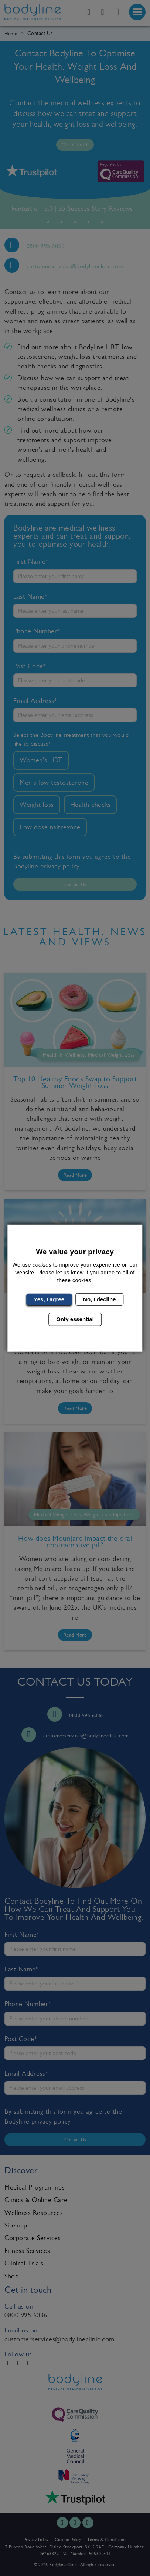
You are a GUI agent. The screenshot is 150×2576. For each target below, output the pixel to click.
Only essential (75, 1319)
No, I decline (99, 1299)
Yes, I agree (49, 1299)
